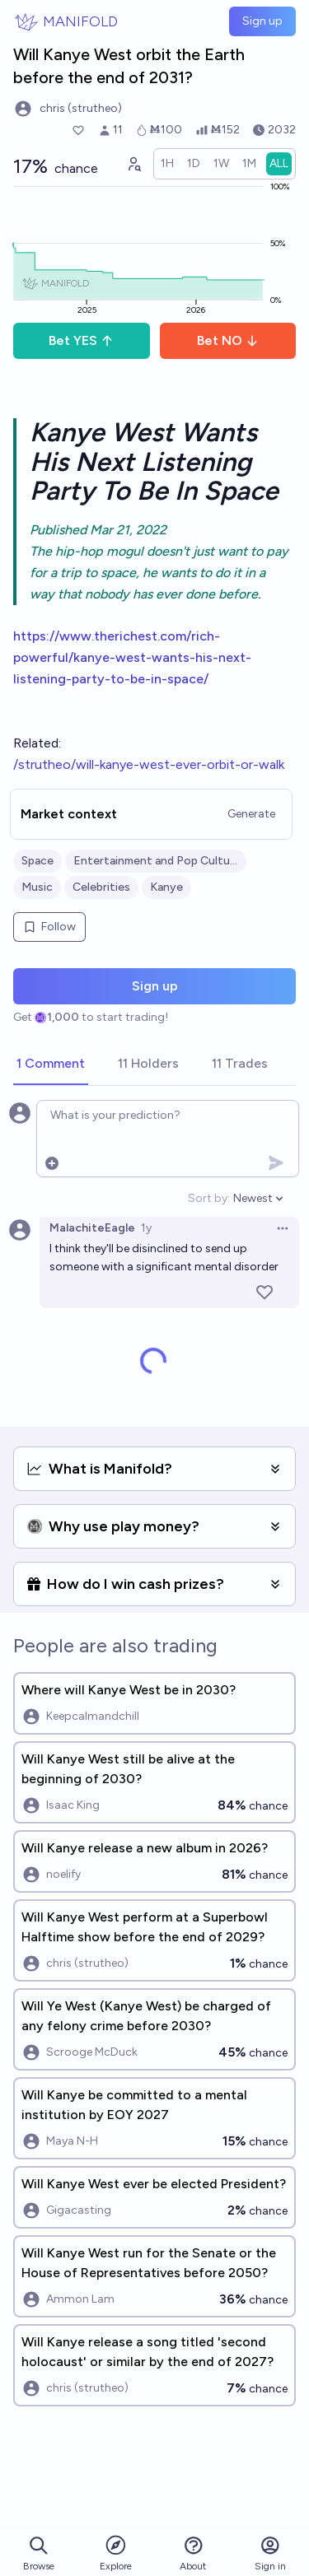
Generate (251, 814)
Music (37, 887)
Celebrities (101, 887)
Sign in (270, 2553)
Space (37, 861)
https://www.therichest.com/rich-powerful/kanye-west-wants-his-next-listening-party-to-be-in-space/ (132, 657)
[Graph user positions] (133, 164)
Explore (116, 2552)
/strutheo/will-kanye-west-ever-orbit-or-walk (148, 764)
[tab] (50, 1064)
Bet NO (228, 340)
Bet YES (81, 340)
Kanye (166, 887)
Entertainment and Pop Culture (155, 861)
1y (146, 1228)
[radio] (167, 163)
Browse (38, 2553)
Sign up (262, 21)
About (193, 2553)
